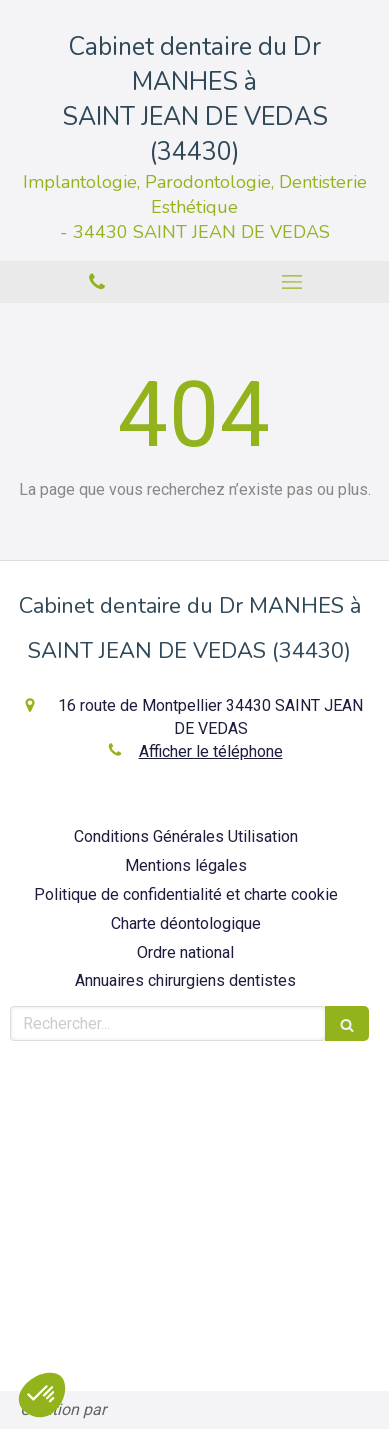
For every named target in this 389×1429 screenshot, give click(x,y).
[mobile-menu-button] (292, 282)
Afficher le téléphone (211, 751)
